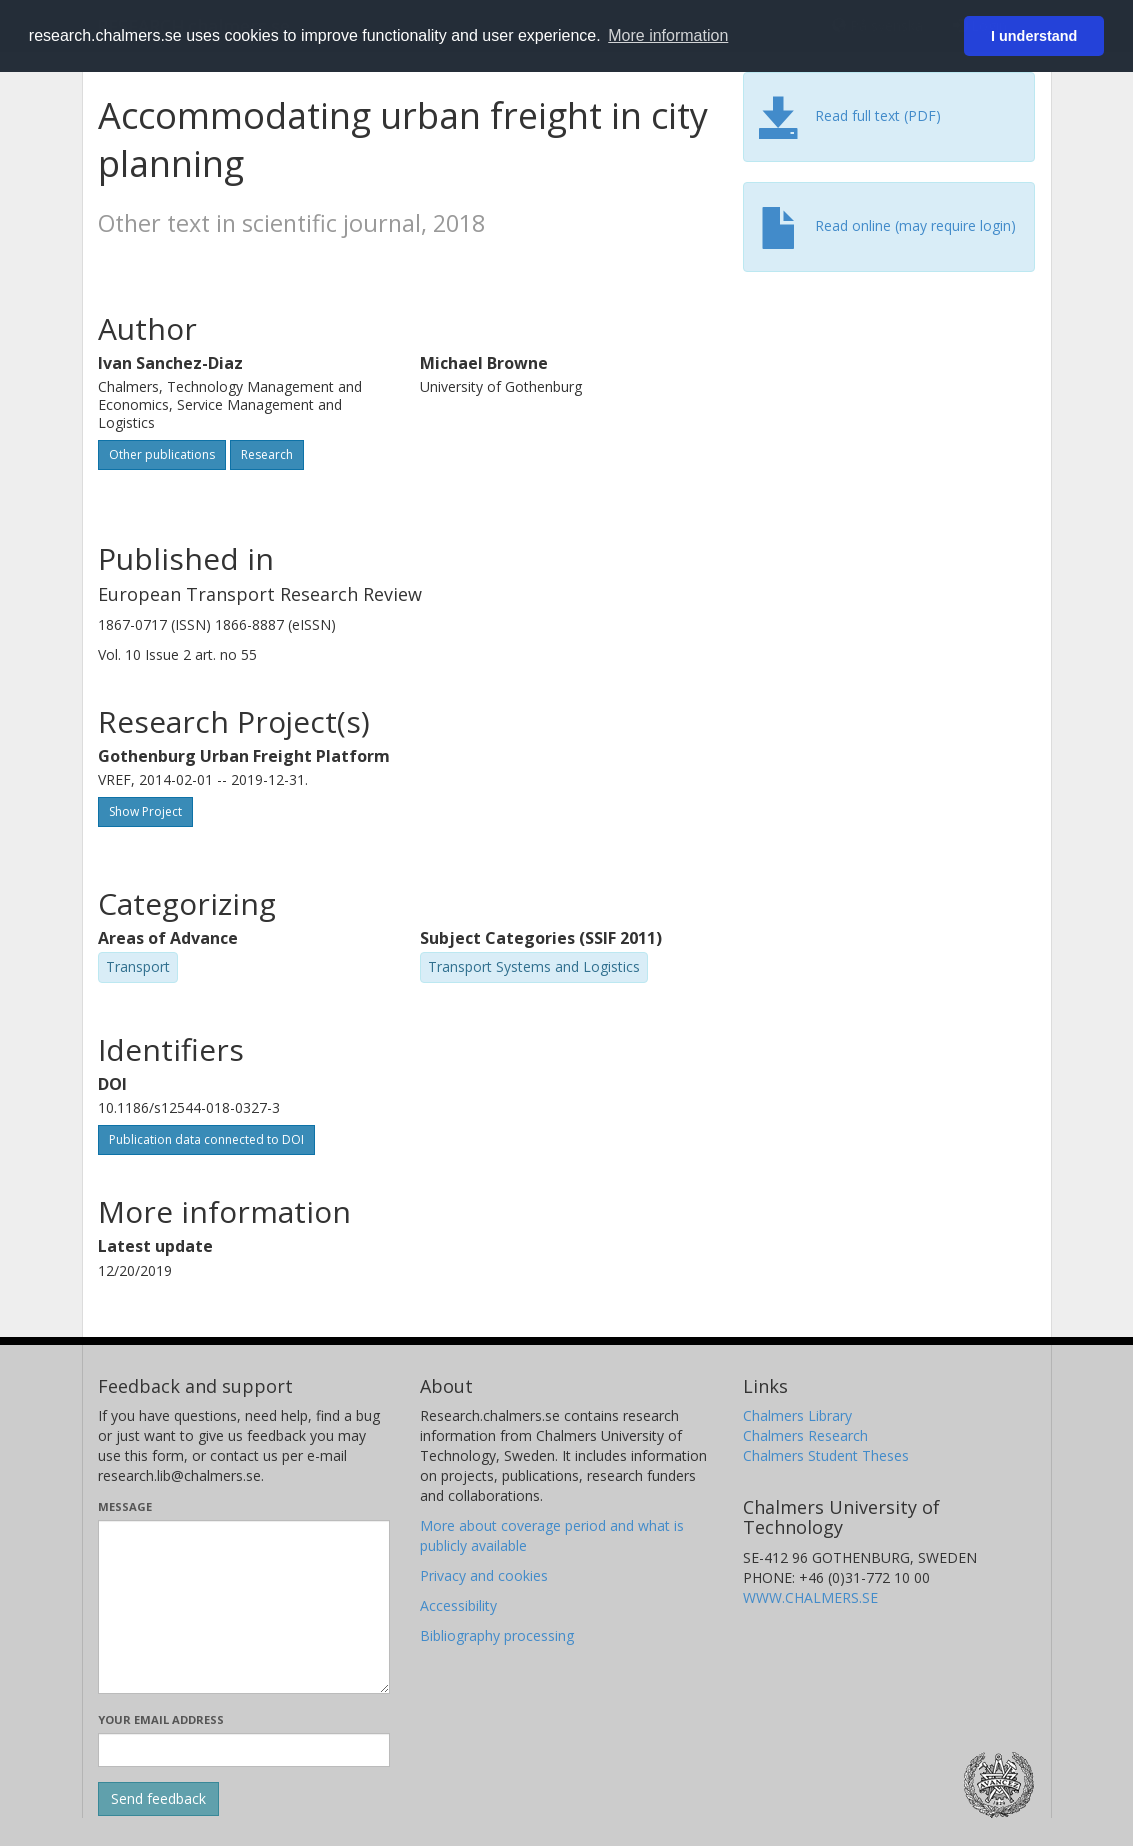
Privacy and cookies (484, 1575)
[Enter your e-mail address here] (244, 1750)
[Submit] (158, 1799)
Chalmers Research (805, 1435)
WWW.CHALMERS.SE (810, 1597)
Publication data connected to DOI (206, 1139)
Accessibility (458, 1605)
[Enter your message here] (244, 1607)
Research (267, 454)
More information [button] (668, 35)
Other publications (162, 454)
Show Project (145, 811)
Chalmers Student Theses (826, 1455)
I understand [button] (1034, 36)
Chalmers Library (797, 1415)
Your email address (161, 1719)
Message (125, 1506)
